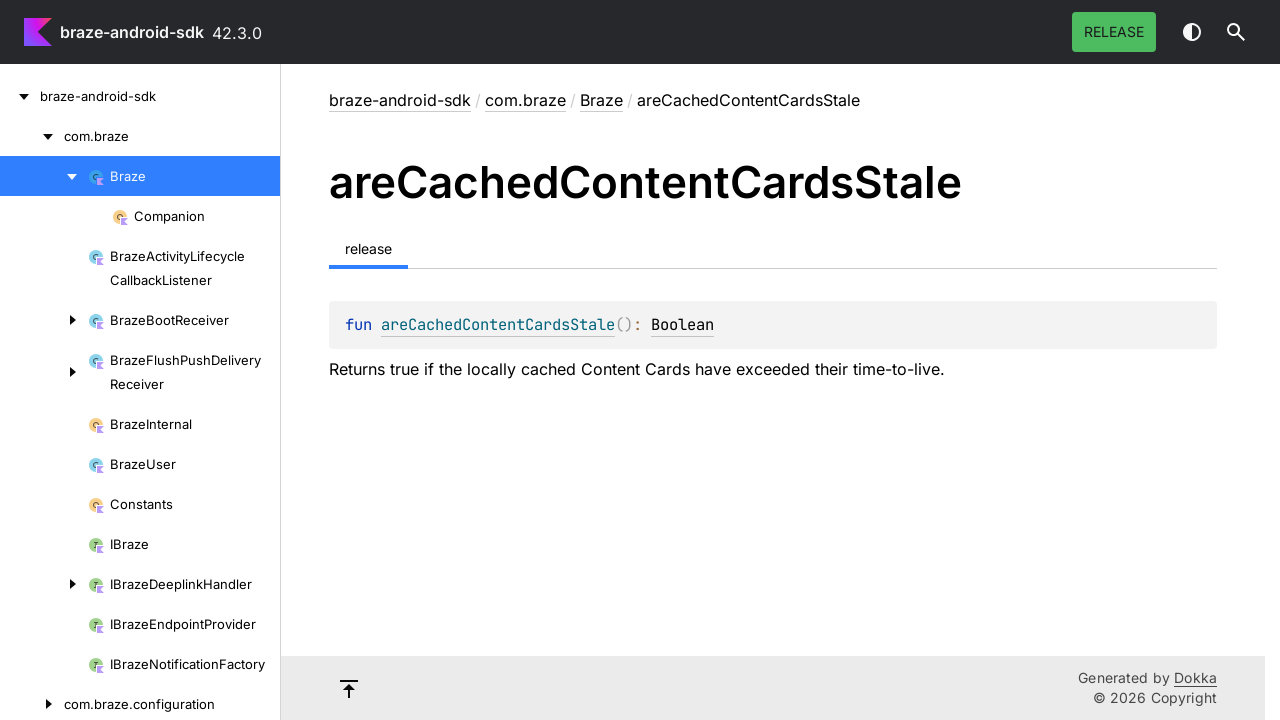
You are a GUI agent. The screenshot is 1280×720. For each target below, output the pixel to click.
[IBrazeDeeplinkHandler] (44, 584)
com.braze (525, 100)
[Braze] (44, 176)
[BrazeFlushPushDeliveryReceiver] (44, 372)
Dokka (1195, 677)
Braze (601, 100)
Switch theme (1192, 32)
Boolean (682, 324)
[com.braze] (32, 136)
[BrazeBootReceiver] (44, 320)
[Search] (1236, 32)
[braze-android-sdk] (20, 96)
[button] (1236, 32)
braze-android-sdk (132, 32)
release (1114, 31)
